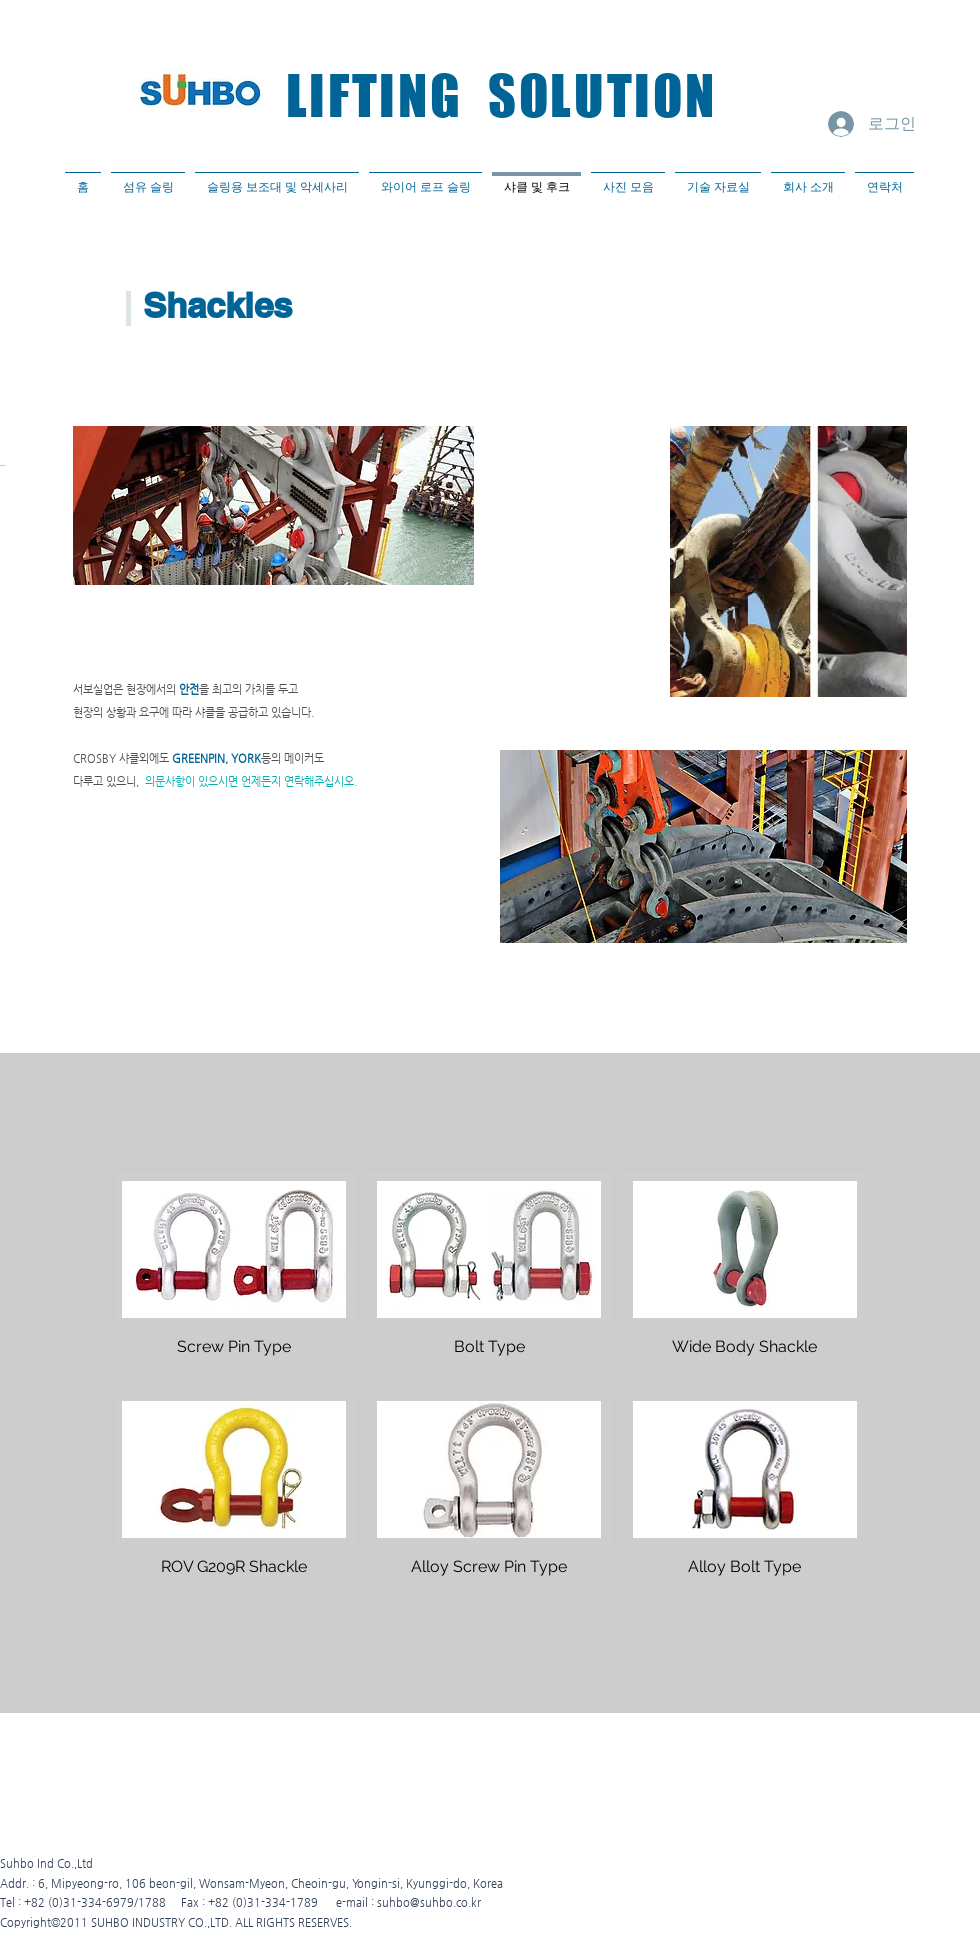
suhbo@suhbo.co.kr (429, 1902)
